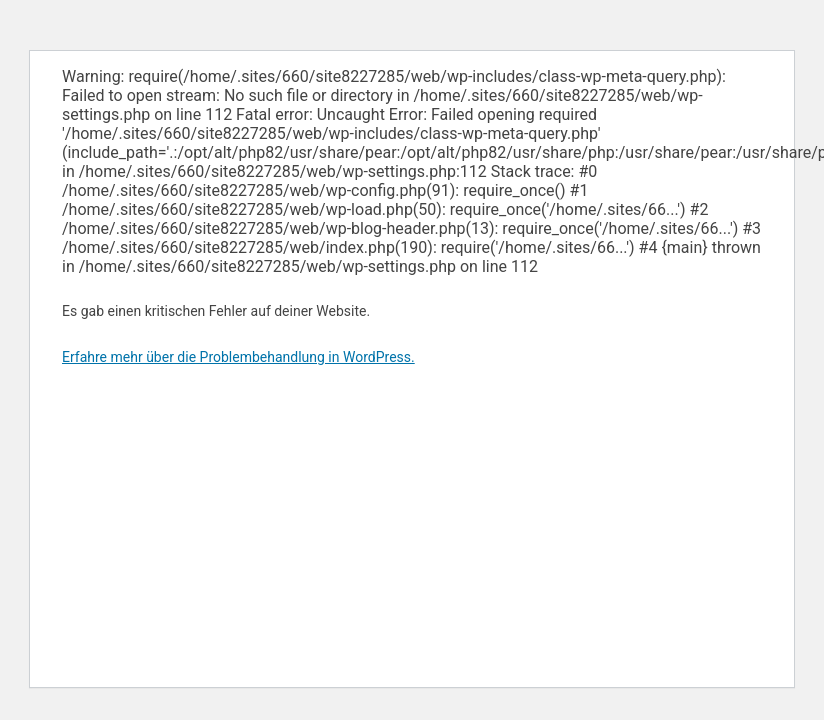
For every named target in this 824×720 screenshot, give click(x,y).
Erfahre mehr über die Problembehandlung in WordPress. (238, 357)
